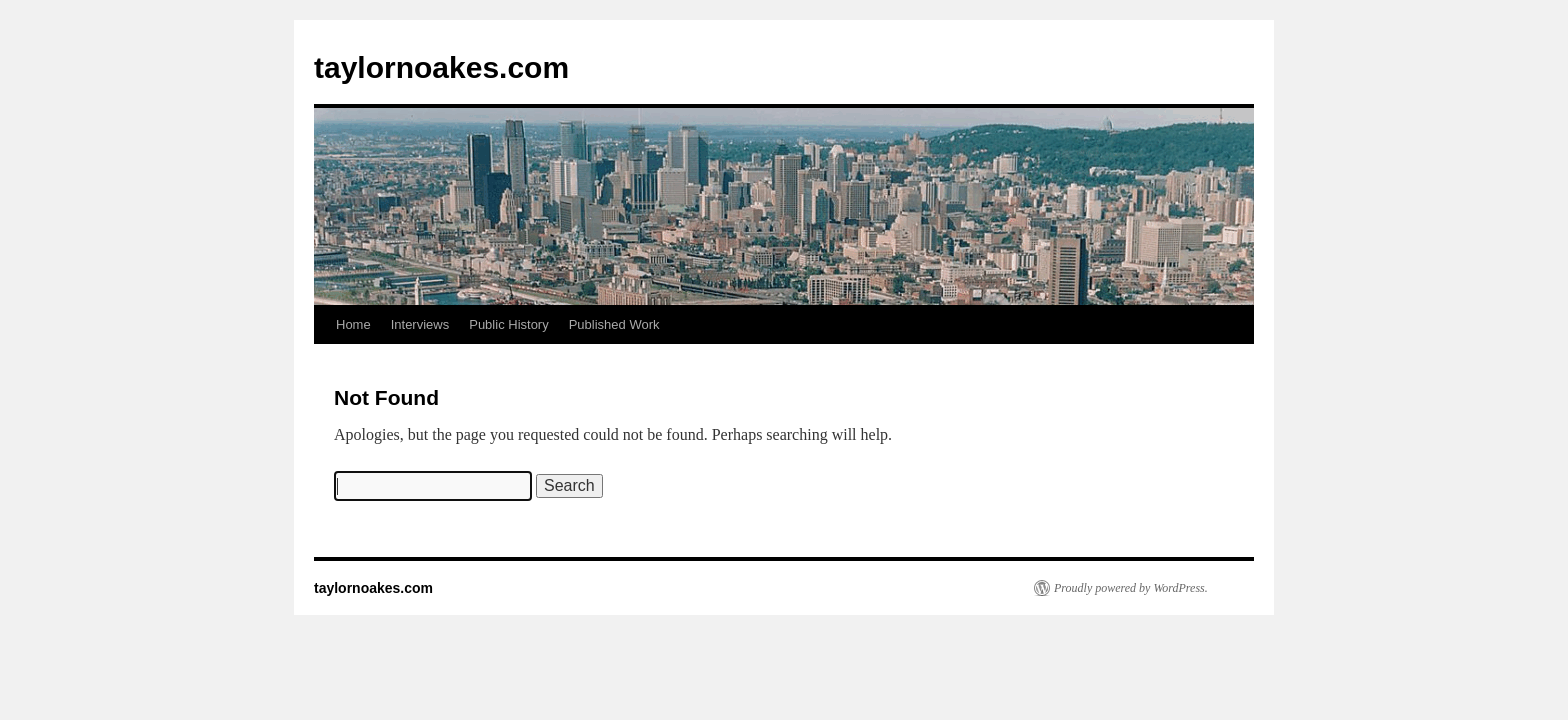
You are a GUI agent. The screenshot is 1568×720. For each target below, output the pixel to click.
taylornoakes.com (441, 67)
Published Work (614, 324)
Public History (508, 324)
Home (353, 324)
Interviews (420, 324)
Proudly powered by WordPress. (1131, 588)
